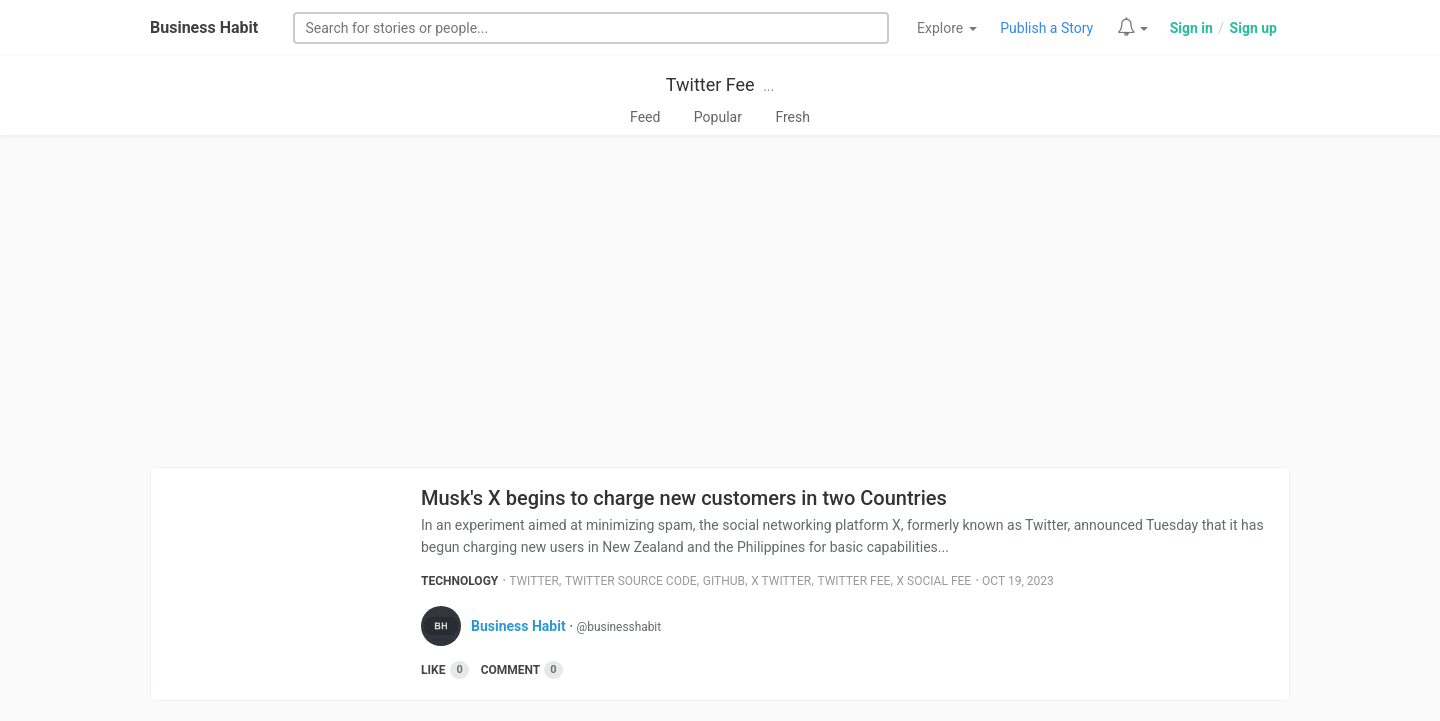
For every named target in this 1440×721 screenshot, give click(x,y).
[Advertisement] (720, 307)
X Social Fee (934, 581)
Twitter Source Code (631, 581)
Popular (718, 117)
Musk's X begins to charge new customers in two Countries (684, 498)
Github (724, 581)
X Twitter (781, 581)
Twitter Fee (710, 84)
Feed (645, 117)
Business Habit (204, 27)
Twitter (534, 581)
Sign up (1253, 28)
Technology (459, 581)
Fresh (792, 117)
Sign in (1191, 28)
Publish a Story (1046, 28)
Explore (947, 28)
